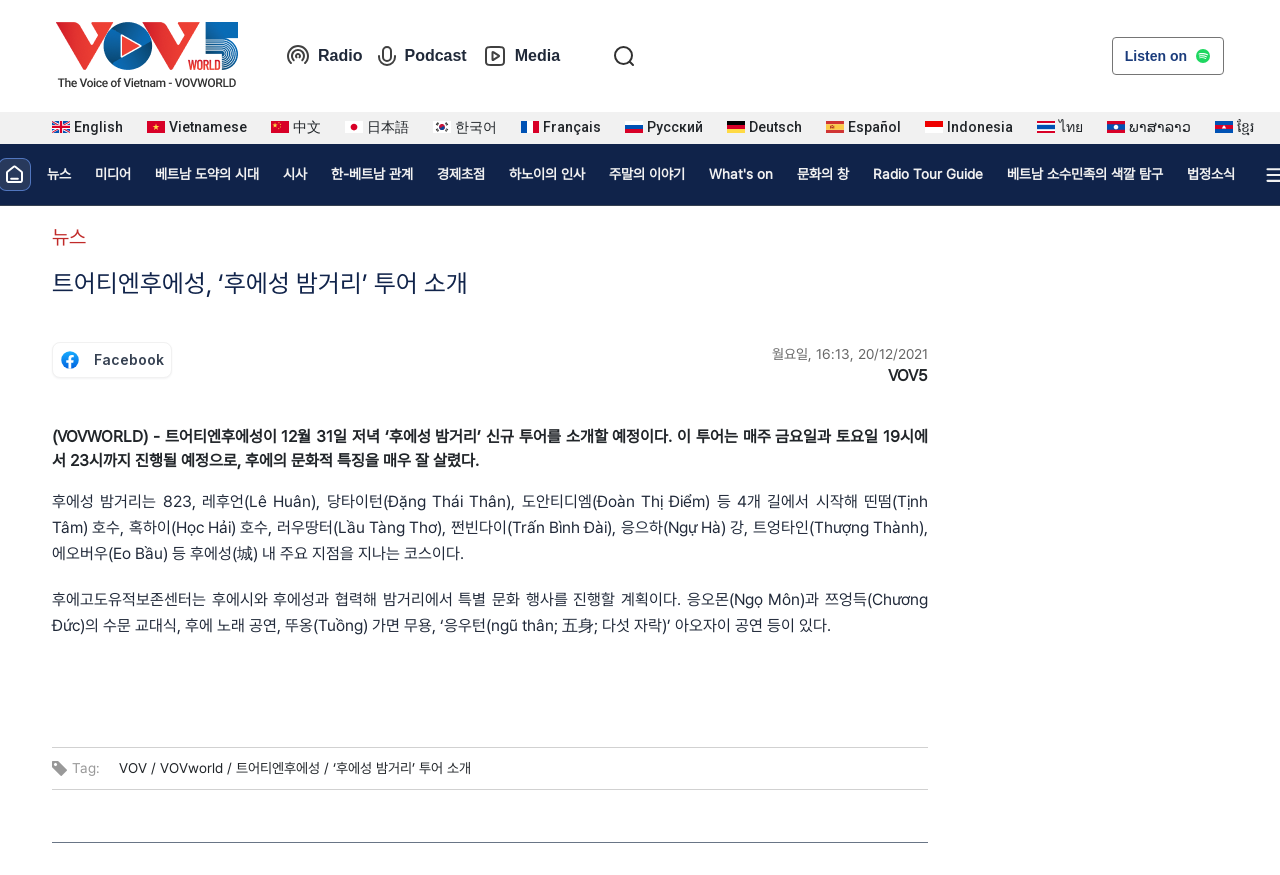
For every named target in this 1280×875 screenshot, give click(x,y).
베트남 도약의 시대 (207, 174)
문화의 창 (823, 174)
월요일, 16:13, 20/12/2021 (850, 354)
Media (521, 56)
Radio (324, 56)
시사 (295, 174)
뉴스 (59, 174)
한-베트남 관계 (372, 174)
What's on (741, 174)
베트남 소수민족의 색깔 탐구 (1085, 174)
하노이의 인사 (547, 174)
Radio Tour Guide (928, 174)
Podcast (422, 56)
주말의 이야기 (647, 174)
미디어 (113, 174)
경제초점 (461, 174)
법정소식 (1211, 174)
